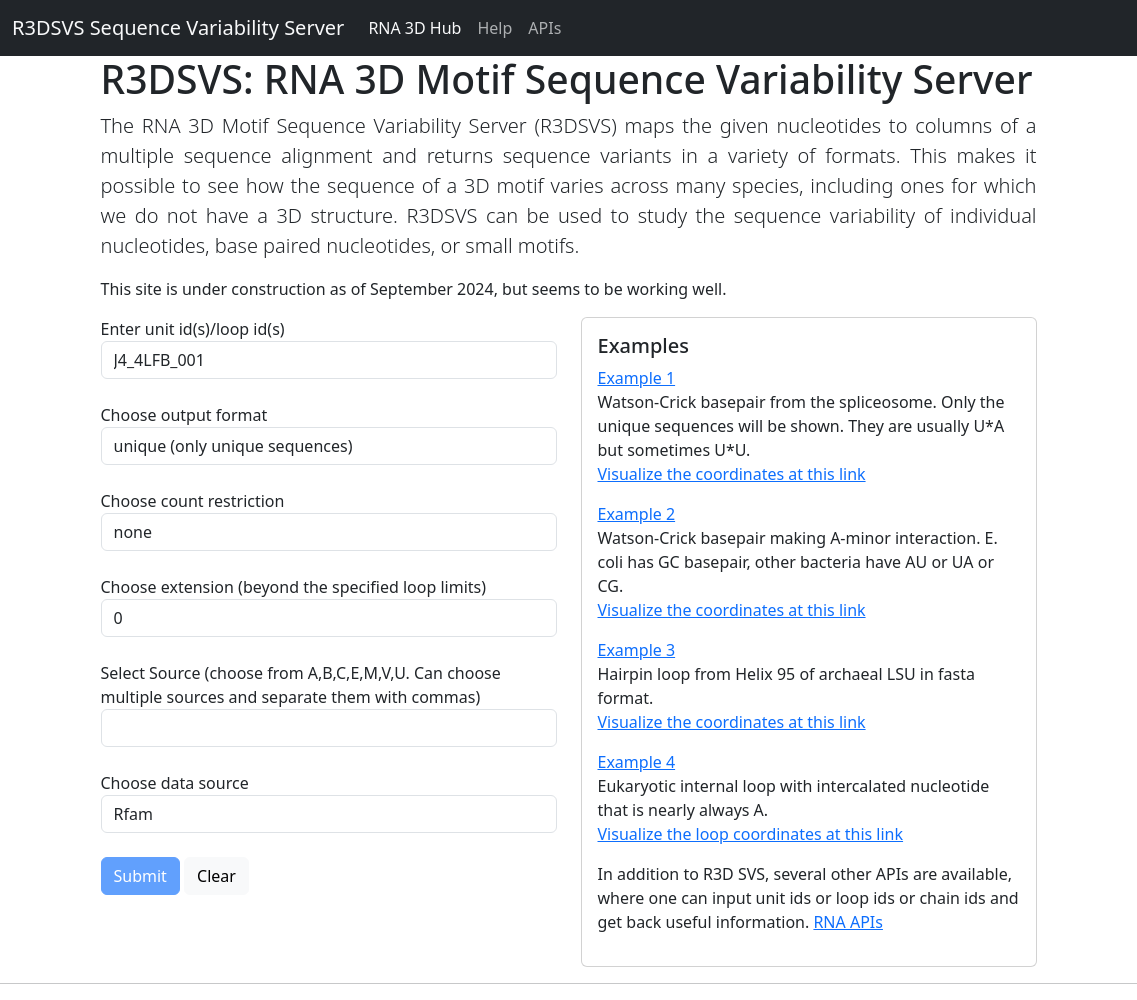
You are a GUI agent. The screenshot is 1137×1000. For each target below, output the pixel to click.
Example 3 (637, 650)
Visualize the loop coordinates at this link (751, 834)
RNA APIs (848, 922)
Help (494, 28)
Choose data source (175, 783)
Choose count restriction (193, 501)
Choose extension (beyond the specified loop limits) (294, 587)
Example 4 (637, 762)
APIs (544, 28)
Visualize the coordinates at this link (732, 474)
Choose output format (184, 415)
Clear (216, 876)
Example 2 (637, 514)
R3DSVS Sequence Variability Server (178, 27)
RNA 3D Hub (414, 28)
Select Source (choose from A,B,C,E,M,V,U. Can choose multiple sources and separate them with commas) (301, 685)
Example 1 (637, 378)
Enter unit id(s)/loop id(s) (197, 329)
